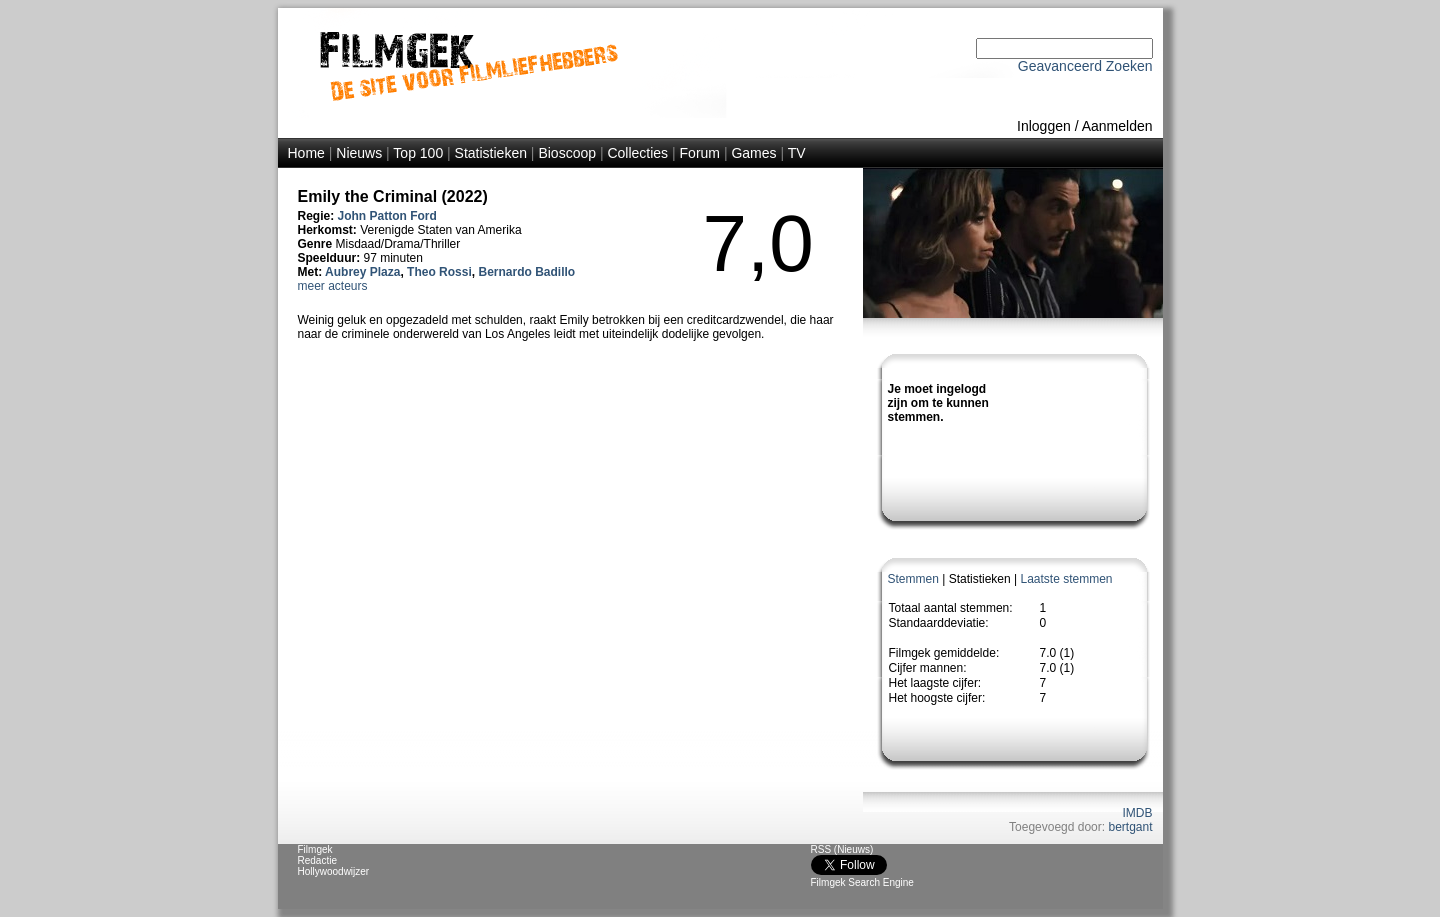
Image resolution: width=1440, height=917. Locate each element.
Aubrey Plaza (362, 272)
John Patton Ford (387, 216)
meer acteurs (333, 286)
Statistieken (491, 153)
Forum (700, 153)
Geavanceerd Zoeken (1085, 66)
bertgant (1130, 827)
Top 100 (418, 153)
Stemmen (913, 579)
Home (306, 153)
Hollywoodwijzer (334, 871)
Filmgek (315, 849)
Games (753, 153)
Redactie (317, 860)
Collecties (637, 153)
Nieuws (359, 153)
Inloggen (1044, 126)
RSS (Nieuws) (842, 849)
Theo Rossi (439, 272)
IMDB (1138, 813)
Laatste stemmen (1066, 579)
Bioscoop (567, 153)
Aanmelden (1117, 126)
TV (797, 153)
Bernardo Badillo (526, 272)
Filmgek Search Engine (862, 882)
